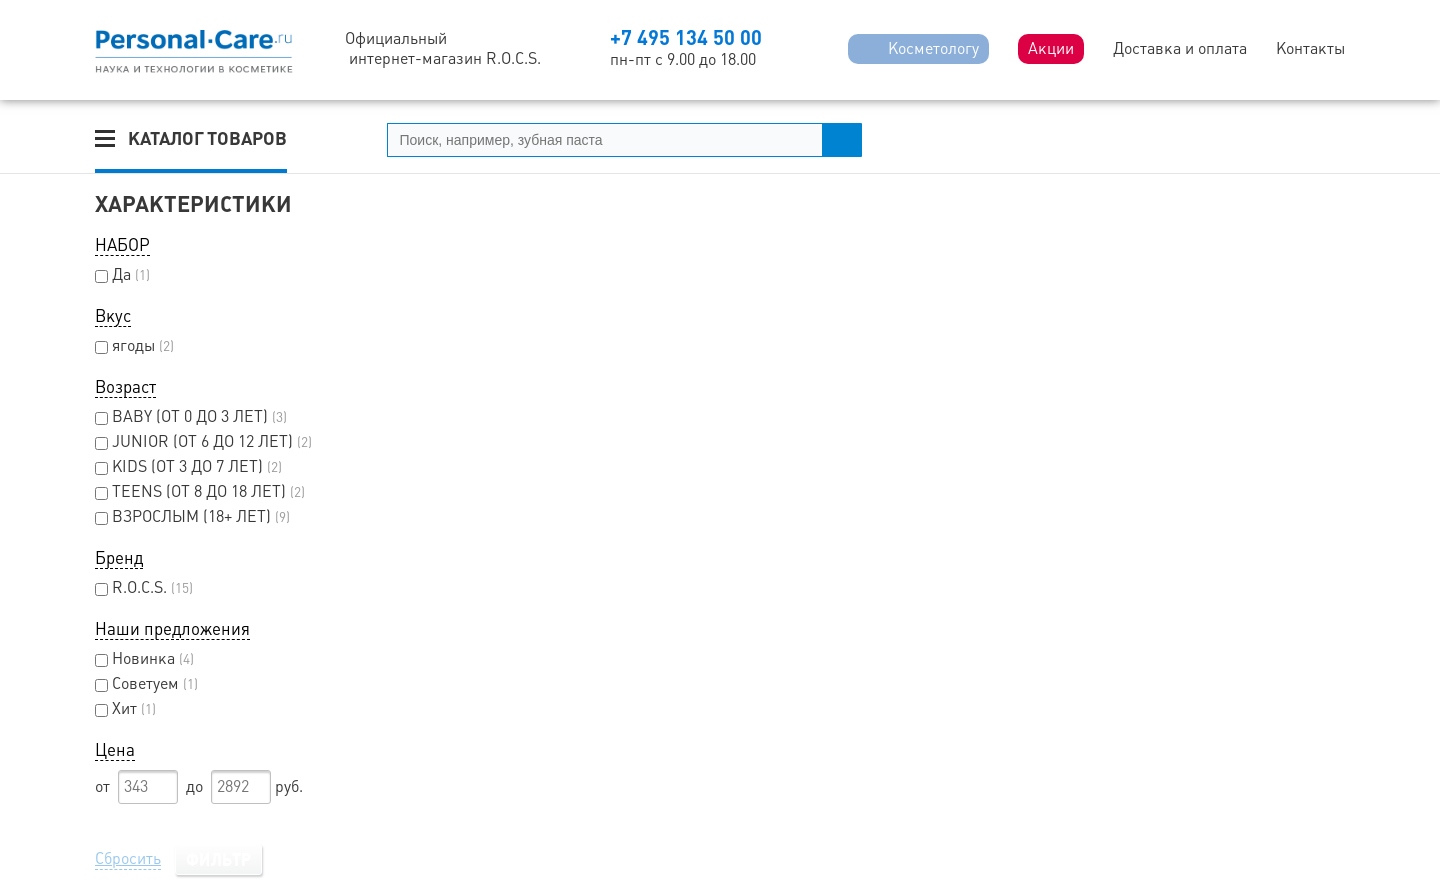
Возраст (125, 387)
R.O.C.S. (144, 587)
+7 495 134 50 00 (686, 37)
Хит (125, 708)
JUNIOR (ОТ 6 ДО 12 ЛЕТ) (203, 441)
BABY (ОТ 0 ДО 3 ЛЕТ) (191, 416)
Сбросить (128, 858)
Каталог (207, 138)
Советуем (146, 683)
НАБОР (122, 245)
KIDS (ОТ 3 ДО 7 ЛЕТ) (188, 466)
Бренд (119, 558)
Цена (115, 750)
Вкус (113, 316)
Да (122, 274)
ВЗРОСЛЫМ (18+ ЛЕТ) (192, 516)
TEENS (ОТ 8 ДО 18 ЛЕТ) (200, 491)
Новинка (144, 658)
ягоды (134, 345)
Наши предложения (172, 629)
